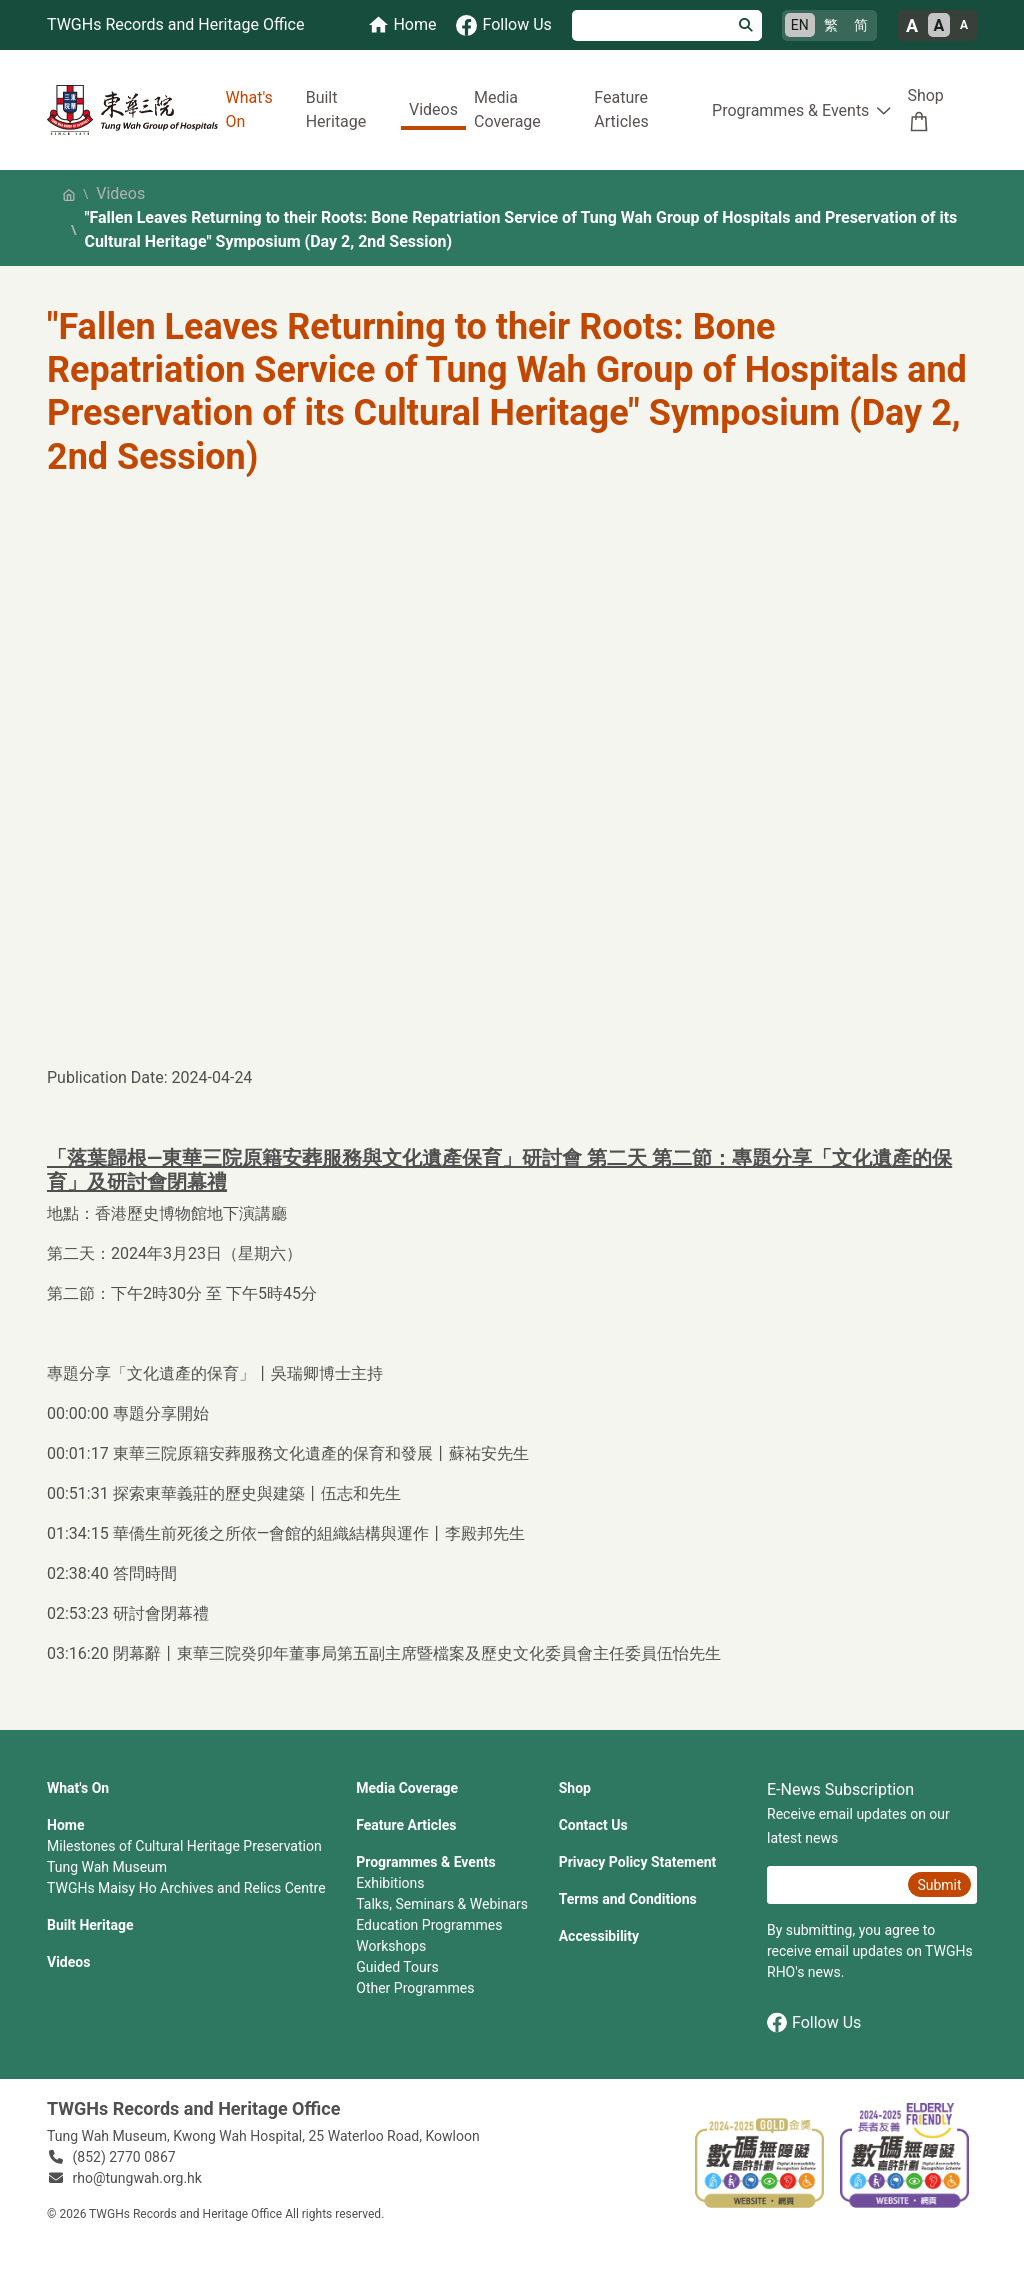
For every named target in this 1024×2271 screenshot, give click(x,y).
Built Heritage (336, 109)
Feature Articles (621, 109)
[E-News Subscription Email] (835, 1885)
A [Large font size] (912, 25)
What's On (249, 109)
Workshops (391, 1946)
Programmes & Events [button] (790, 110)
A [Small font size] (964, 25)
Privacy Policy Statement (638, 1862)
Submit (939, 1885)
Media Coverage (507, 109)
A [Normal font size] (939, 25)
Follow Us (814, 2022)
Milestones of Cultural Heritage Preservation (184, 1846)
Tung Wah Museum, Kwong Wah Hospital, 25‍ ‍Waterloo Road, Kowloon (263, 2136)
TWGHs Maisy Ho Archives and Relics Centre (186, 1888)
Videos (433, 109)
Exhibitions (390, 1883)
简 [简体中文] (861, 25)
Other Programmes (415, 1988)
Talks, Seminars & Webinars (442, 1904)
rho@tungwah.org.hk (137, 2178)
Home (65, 1825)
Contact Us (593, 1825)
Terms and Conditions (628, 1899)
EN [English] (800, 25)
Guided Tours (397, 1967)
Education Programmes (429, 1925)
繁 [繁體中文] (831, 25)
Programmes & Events (425, 1862)
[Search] (651, 25)
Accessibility (599, 1936)
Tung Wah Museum (107, 1867)
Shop (925, 95)
